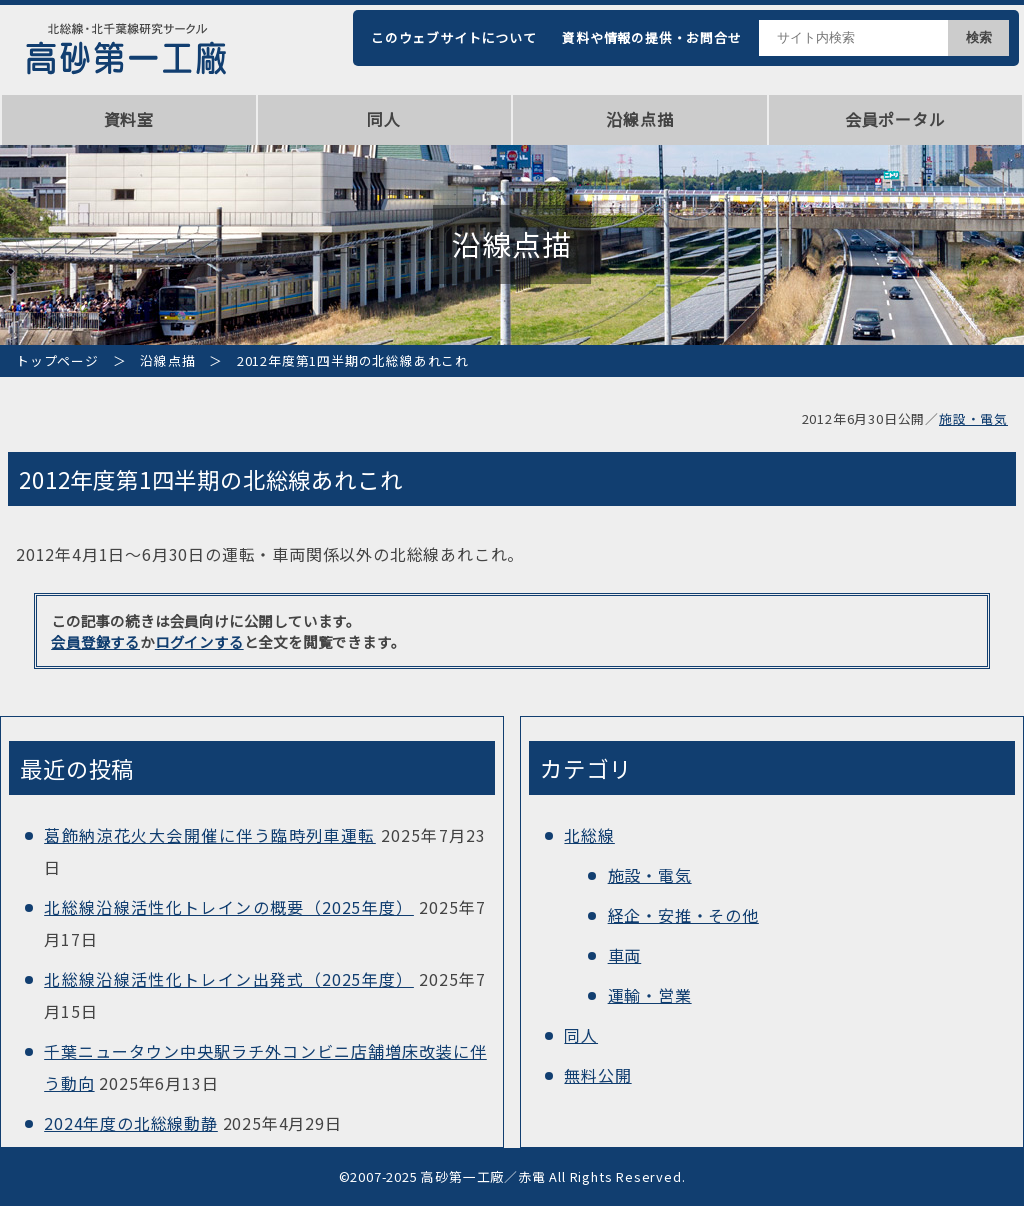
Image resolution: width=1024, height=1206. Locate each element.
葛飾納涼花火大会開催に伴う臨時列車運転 (210, 835)
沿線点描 (639, 119)
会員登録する (95, 641)
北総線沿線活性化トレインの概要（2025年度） (229, 907)
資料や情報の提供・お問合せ (651, 37)
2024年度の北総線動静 (131, 1123)
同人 (384, 119)
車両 (625, 955)
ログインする (199, 641)
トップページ (57, 360)
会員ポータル (895, 119)
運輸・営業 (650, 995)
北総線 (589, 835)
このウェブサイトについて (454, 37)
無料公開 (597, 1075)
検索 (979, 37)
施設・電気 (973, 418)
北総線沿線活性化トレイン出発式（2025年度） (229, 979)
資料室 (129, 119)
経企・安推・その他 (683, 915)
